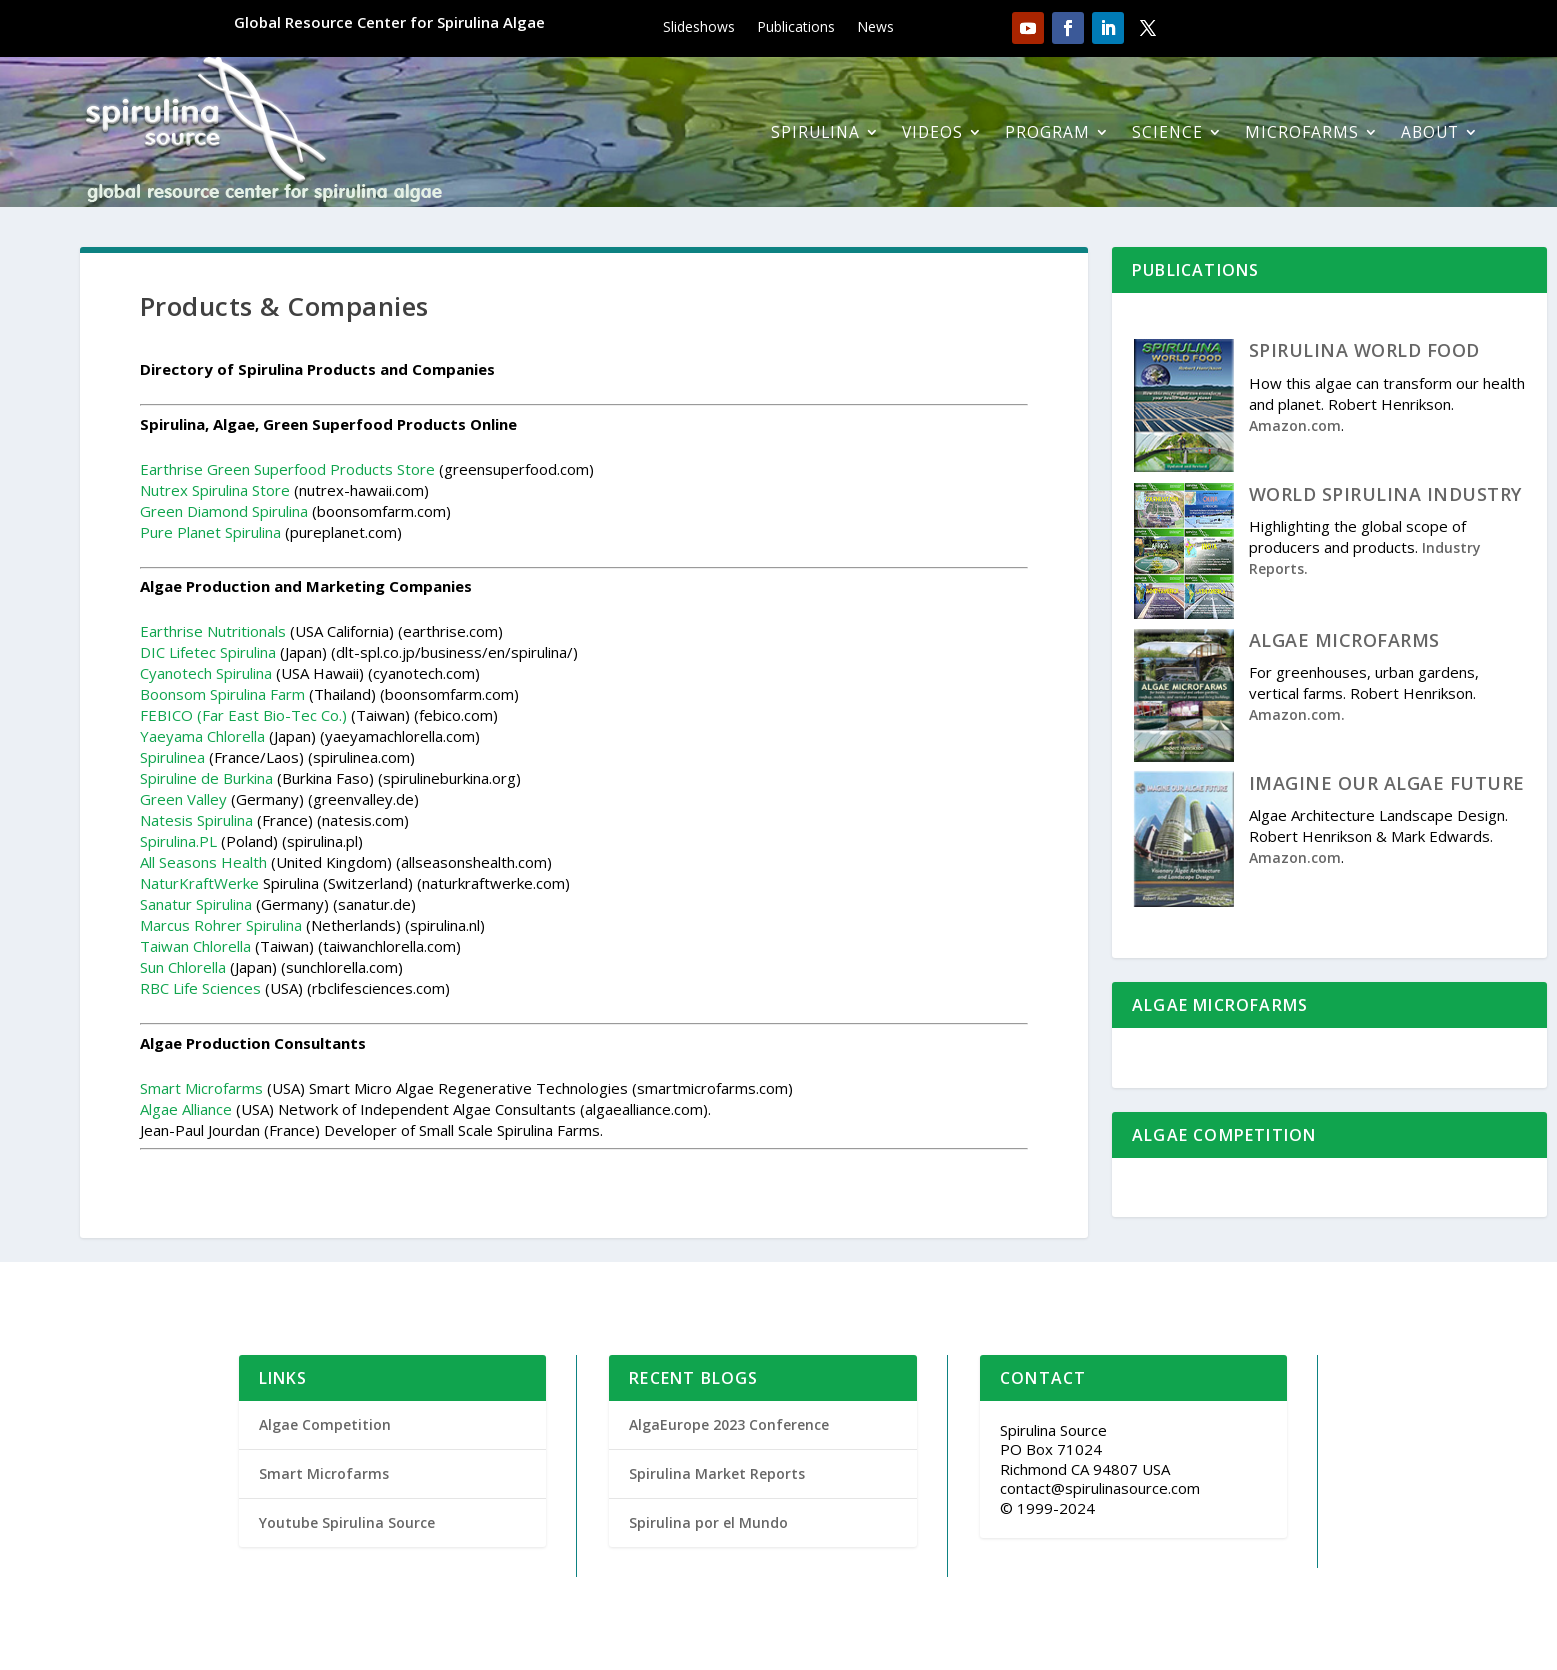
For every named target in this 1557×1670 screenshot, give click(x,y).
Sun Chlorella (183, 967)
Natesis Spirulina (196, 820)
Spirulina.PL (178, 841)
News (875, 28)
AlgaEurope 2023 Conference (729, 1424)
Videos (932, 132)
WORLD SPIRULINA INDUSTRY (1385, 494)
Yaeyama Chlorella (202, 736)
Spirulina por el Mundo (708, 1522)
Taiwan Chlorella (195, 946)
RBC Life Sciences (200, 988)
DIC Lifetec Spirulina (208, 652)
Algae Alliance (186, 1109)
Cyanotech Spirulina (206, 673)
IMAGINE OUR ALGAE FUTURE (1387, 783)
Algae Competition (325, 1424)
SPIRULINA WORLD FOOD (1364, 350)
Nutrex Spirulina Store (215, 490)
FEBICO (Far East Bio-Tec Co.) (243, 715)
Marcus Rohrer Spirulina (221, 925)
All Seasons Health (203, 862)
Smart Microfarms (201, 1088)
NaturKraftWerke (199, 883)
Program (1047, 132)
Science (1167, 132)
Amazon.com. (1297, 714)
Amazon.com (1295, 425)
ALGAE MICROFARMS (1344, 640)
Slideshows (699, 28)
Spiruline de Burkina (206, 778)
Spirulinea (172, 757)
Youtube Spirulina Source (347, 1522)
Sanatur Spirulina (196, 904)
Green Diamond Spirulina (224, 511)
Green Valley (183, 799)
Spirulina (815, 132)
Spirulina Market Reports (717, 1473)
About (1430, 132)
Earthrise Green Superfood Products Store (287, 469)
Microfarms (1302, 132)
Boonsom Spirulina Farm (222, 694)
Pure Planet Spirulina (210, 532)
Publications (796, 28)
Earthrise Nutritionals (213, 631)
